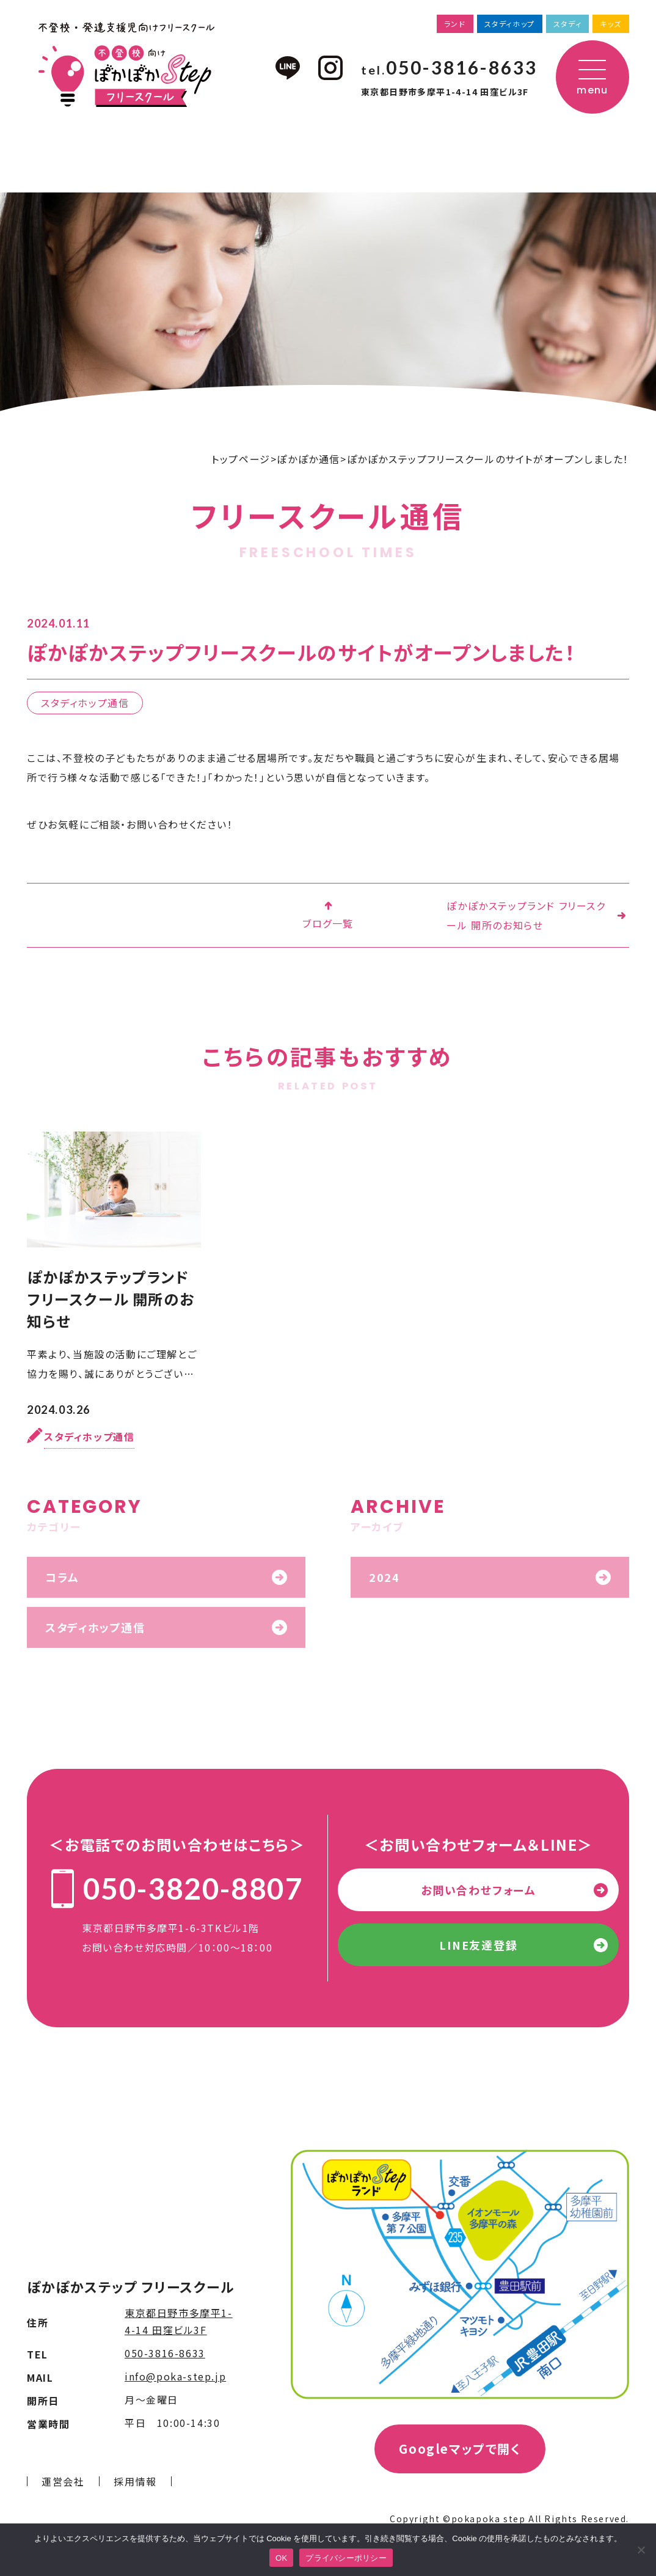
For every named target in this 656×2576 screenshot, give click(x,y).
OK (281, 2558)
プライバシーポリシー (346, 2558)
